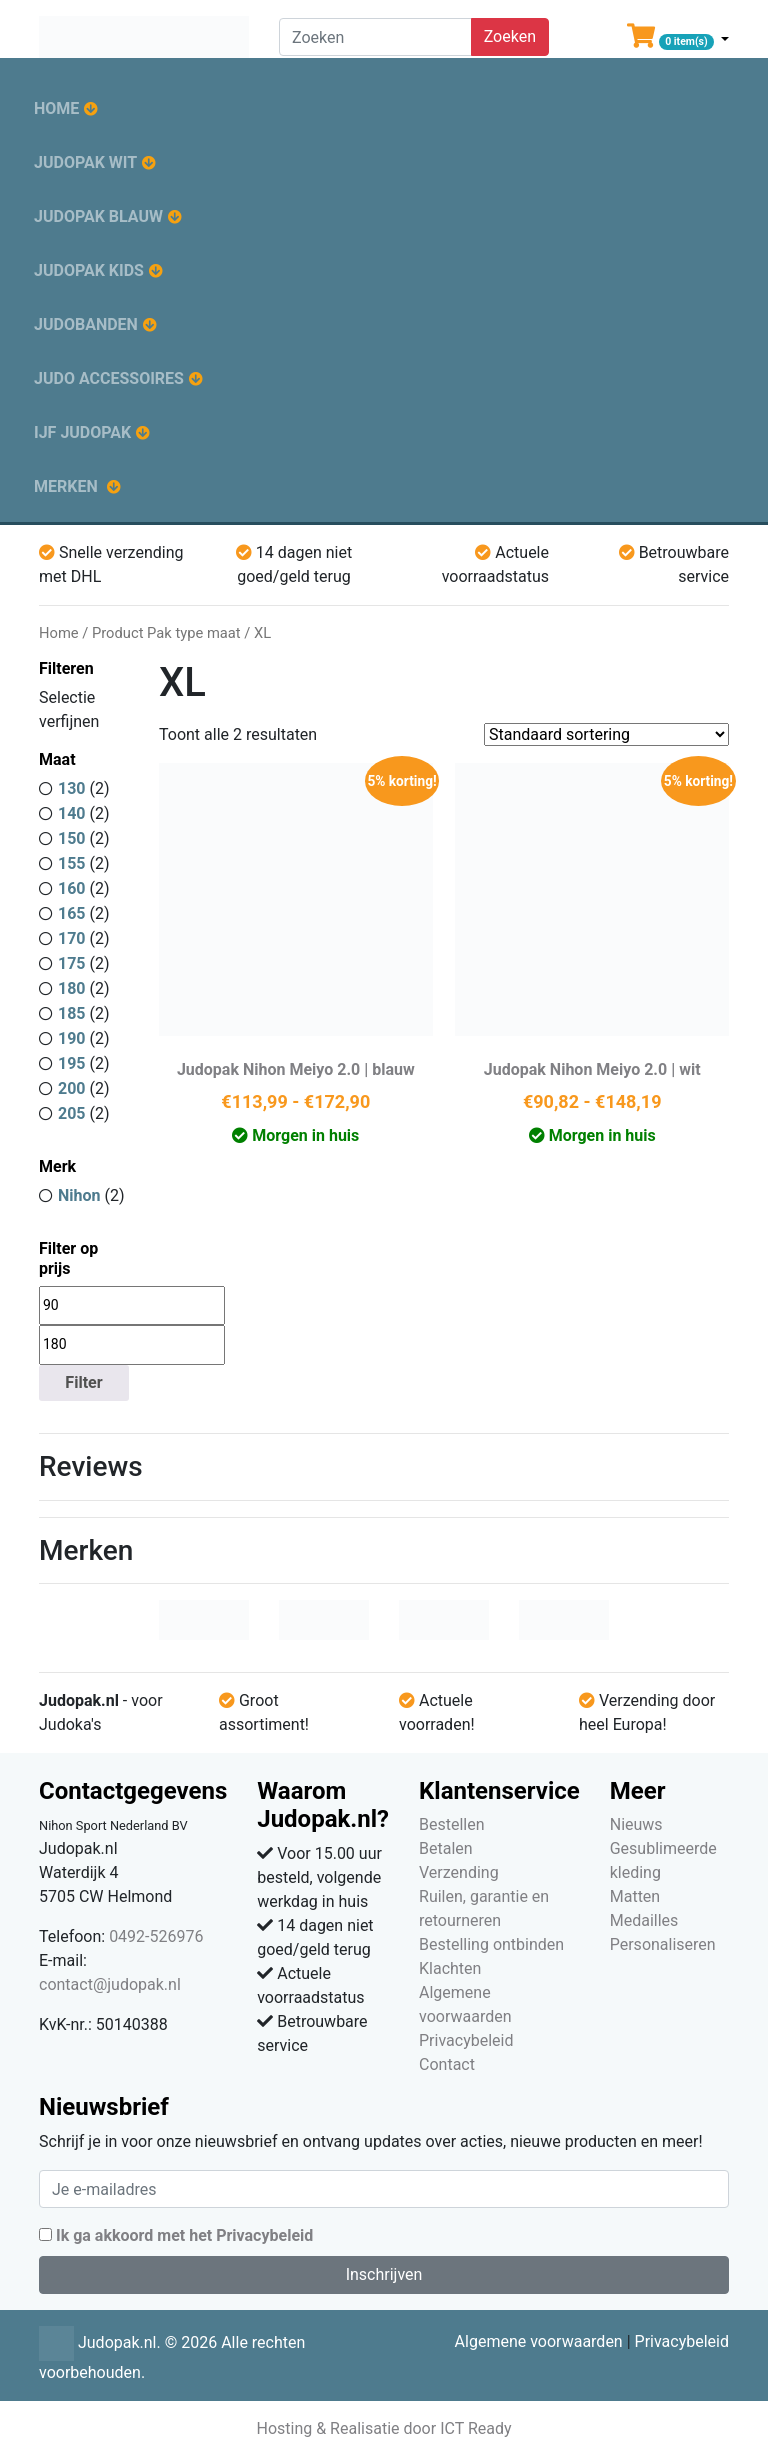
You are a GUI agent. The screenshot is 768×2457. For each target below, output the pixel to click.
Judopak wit (85, 162)
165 (72, 913)
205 (72, 1113)
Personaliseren (663, 1944)
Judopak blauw (98, 216)
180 (72, 988)
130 (72, 788)
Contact (447, 2064)
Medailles (644, 1920)
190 (72, 1038)
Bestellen (452, 1824)
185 (72, 1013)
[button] (678, 40)
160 (72, 888)
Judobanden (86, 324)
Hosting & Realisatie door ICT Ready (383, 2428)
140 (72, 813)
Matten (635, 1896)
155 (72, 863)
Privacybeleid (466, 2040)
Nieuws (636, 1824)
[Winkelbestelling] (606, 734)
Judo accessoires (109, 378)
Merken (66, 486)
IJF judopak (82, 432)
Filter (83, 1382)
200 (72, 1088)
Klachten (450, 1968)
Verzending (459, 1872)
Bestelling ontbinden (491, 1944)
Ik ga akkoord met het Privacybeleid (184, 2235)
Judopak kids (89, 270)
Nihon (79, 1195)
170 (72, 938)
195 (72, 1063)
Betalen (446, 1848)
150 (72, 838)
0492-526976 (156, 1936)
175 (72, 963)
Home (56, 108)
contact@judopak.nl (110, 1984)
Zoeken (510, 36)
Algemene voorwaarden (539, 2341)
